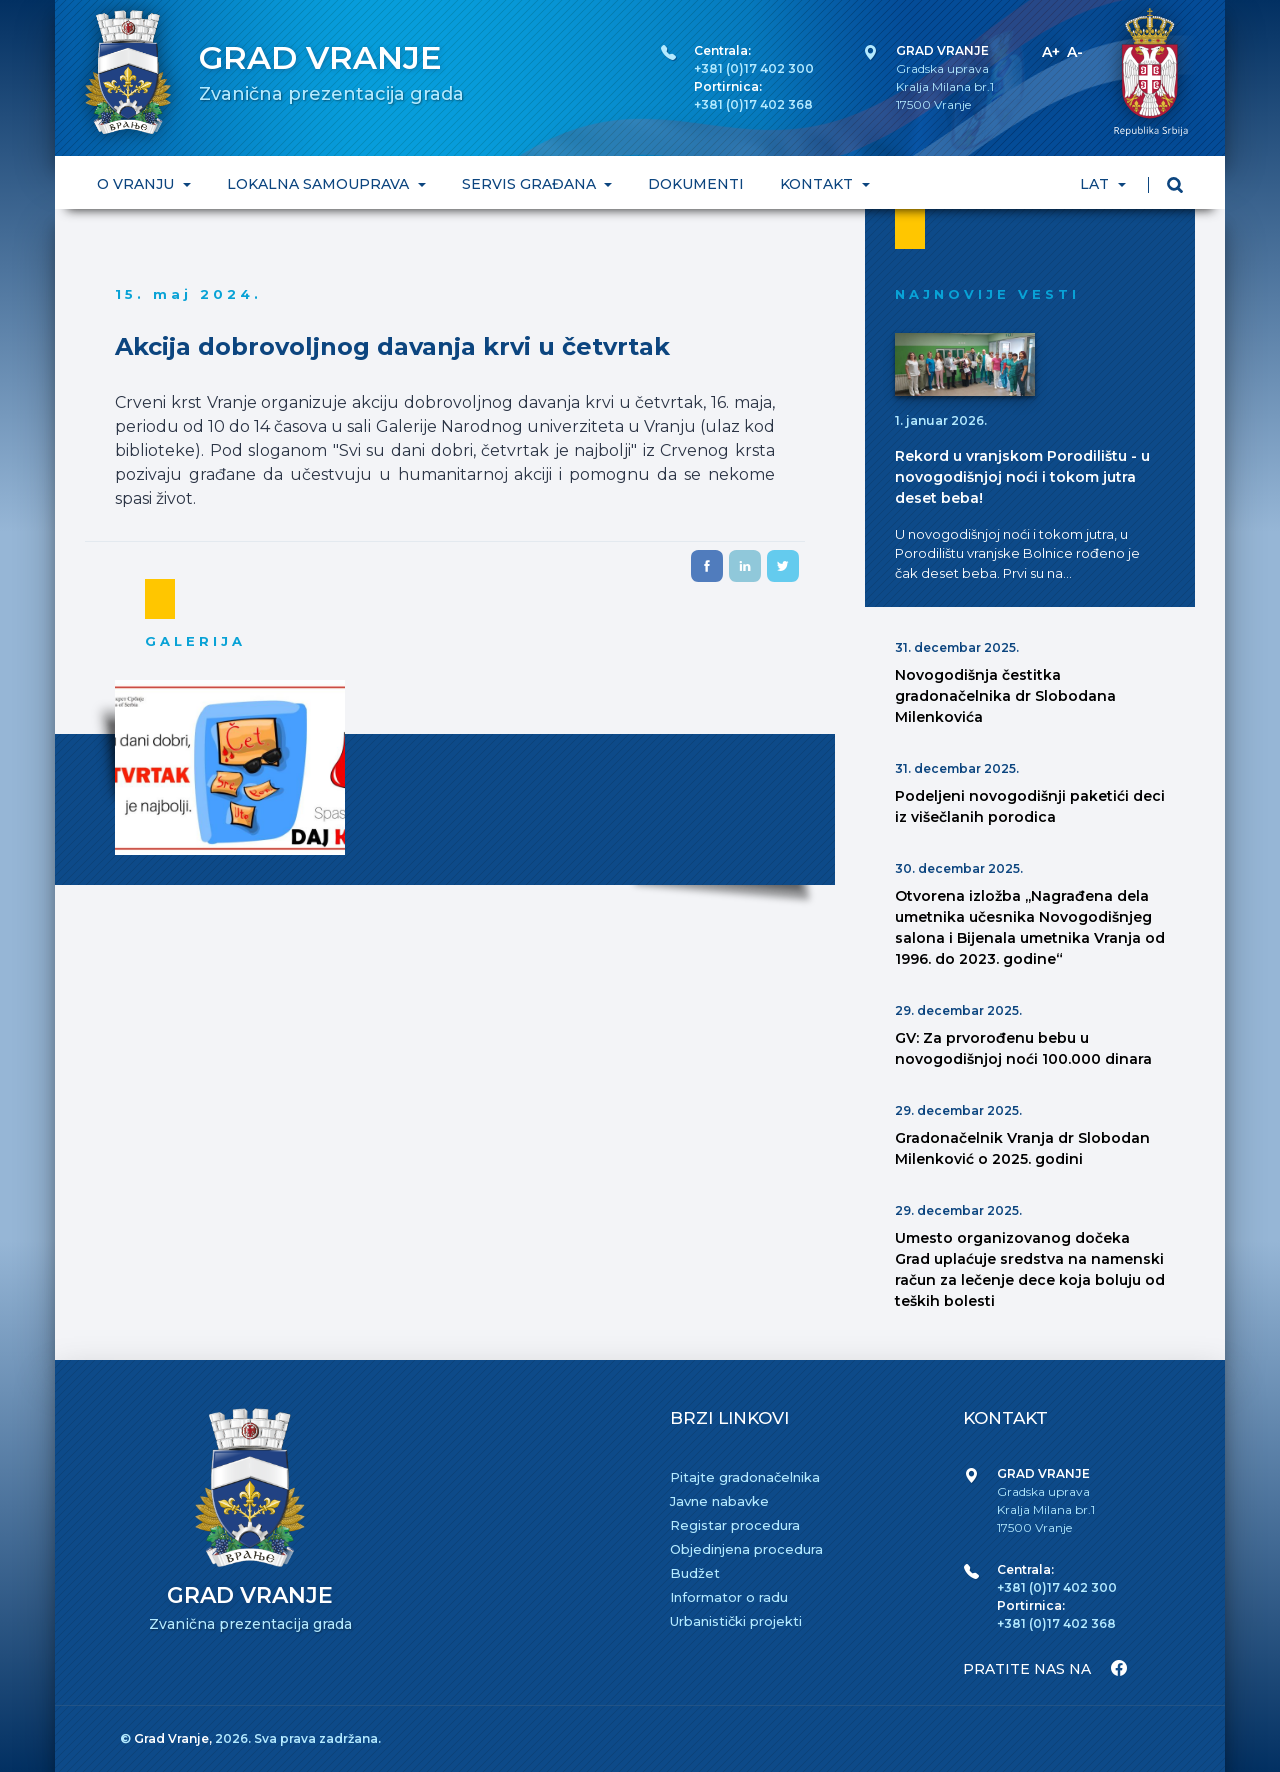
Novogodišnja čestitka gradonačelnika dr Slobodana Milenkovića (1005, 696)
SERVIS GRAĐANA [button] (531, 184)
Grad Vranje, (174, 1738)
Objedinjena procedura (746, 1549)
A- (1075, 52)
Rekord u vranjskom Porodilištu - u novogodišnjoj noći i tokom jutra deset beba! (1022, 477)
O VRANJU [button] (137, 184)
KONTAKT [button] (818, 184)
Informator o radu (729, 1597)
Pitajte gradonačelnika (745, 1477)
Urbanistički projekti (736, 1621)
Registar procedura (735, 1525)
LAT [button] (1096, 184)
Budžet (695, 1573)
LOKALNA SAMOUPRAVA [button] (320, 184)
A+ (1051, 52)
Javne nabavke (719, 1501)
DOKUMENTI (696, 184)
